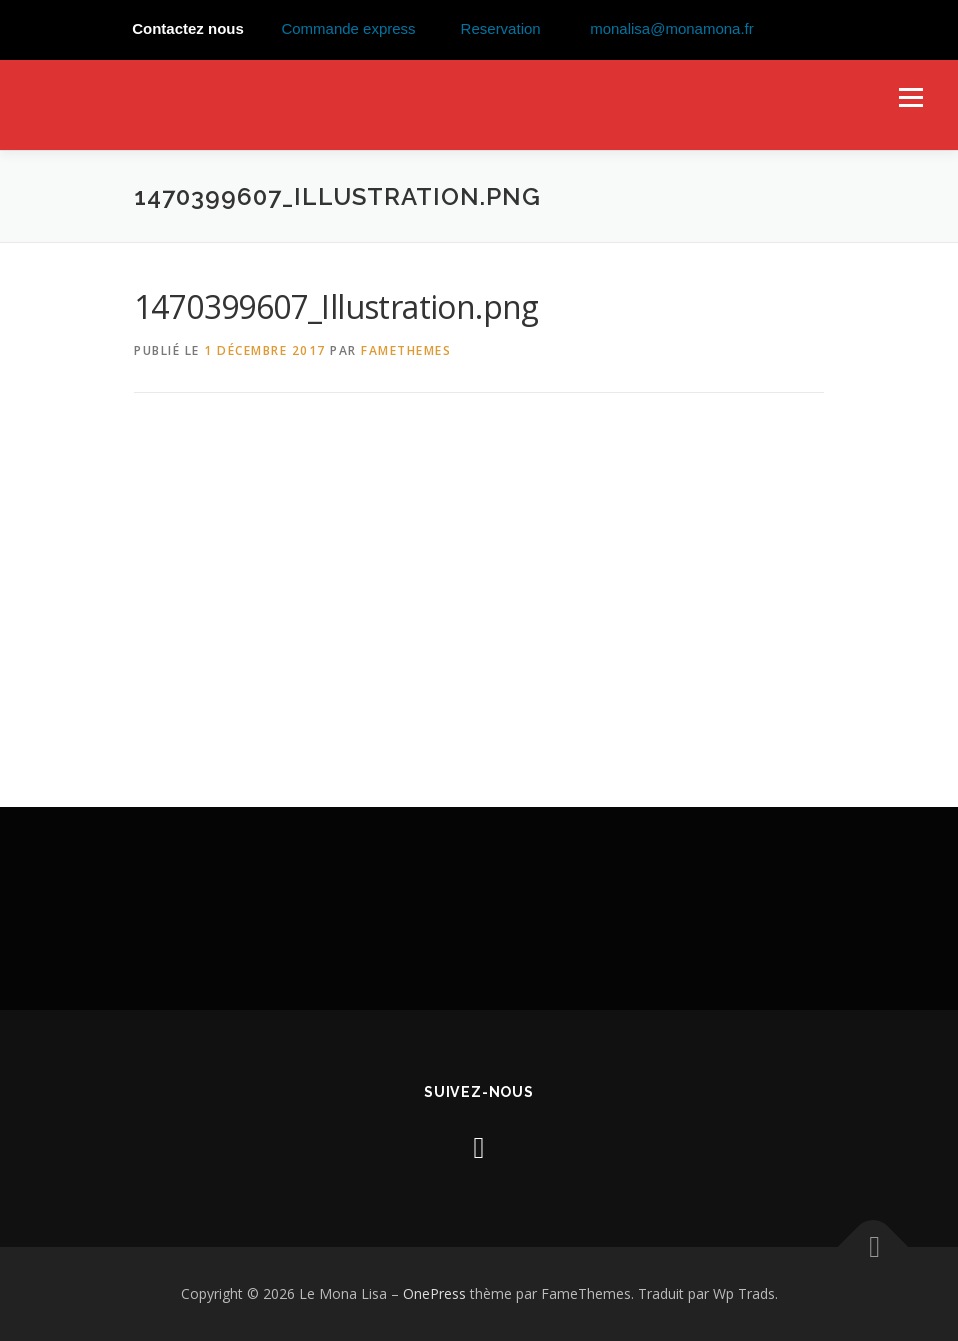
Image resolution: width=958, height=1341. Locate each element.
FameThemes (406, 350)
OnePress (434, 1293)
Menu (910, 97)
